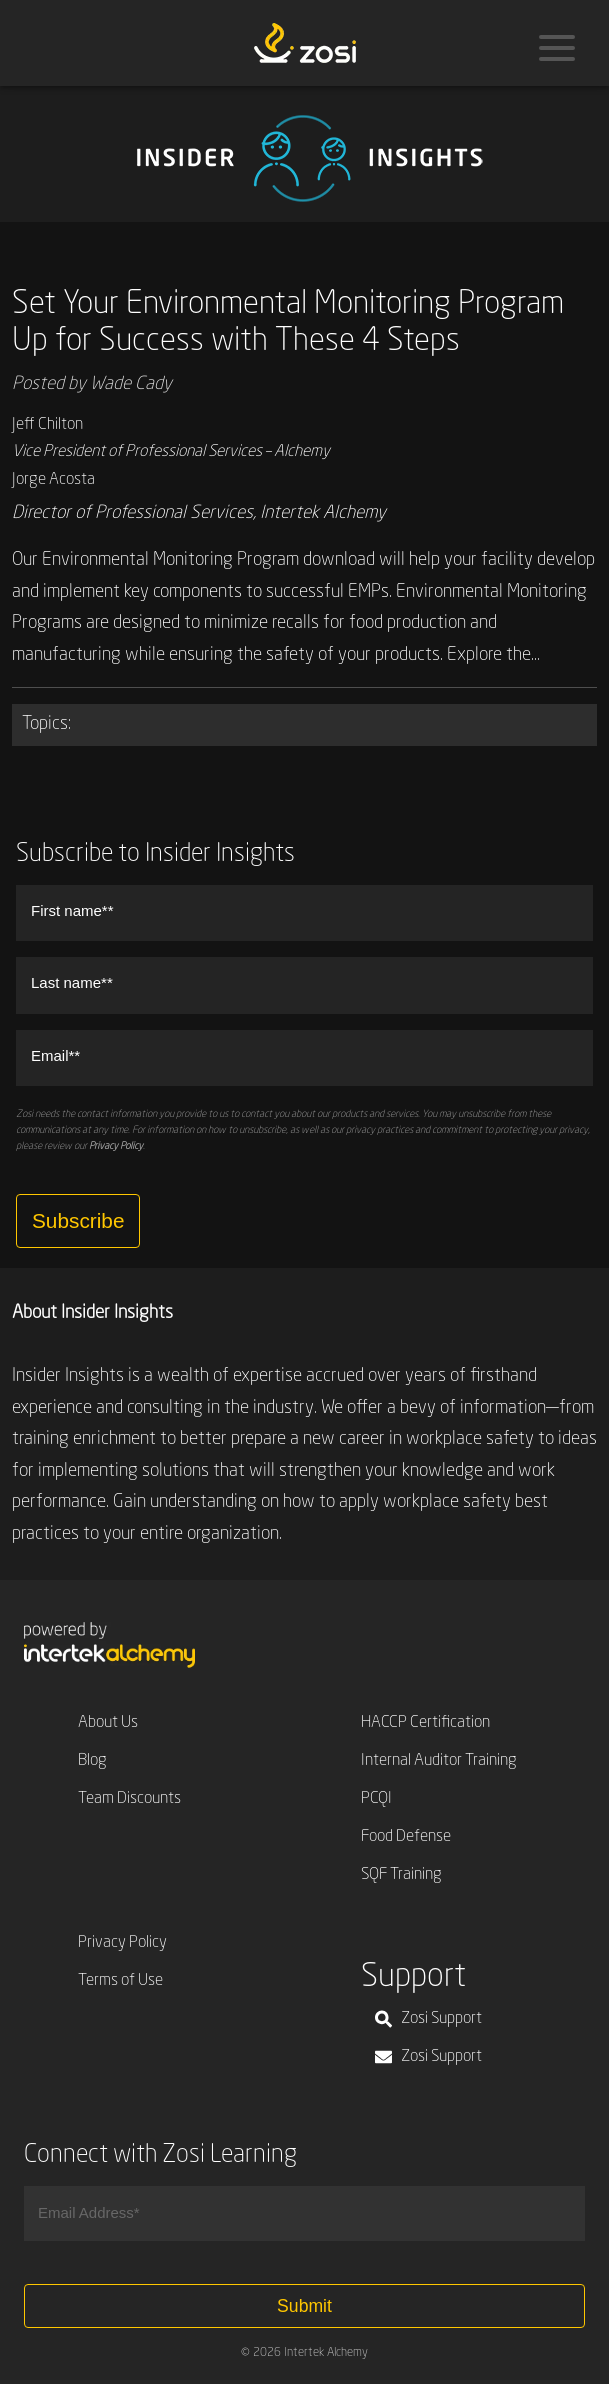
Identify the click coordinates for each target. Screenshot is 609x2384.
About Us (108, 1723)
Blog (92, 1761)
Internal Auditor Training (439, 1761)
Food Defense (406, 1837)
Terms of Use (120, 1981)
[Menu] (557, 48)
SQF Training (401, 1875)
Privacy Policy (116, 1146)
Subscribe (78, 1220)
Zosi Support (428, 2019)
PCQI (376, 1799)
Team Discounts (129, 1799)
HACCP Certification (425, 1723)
